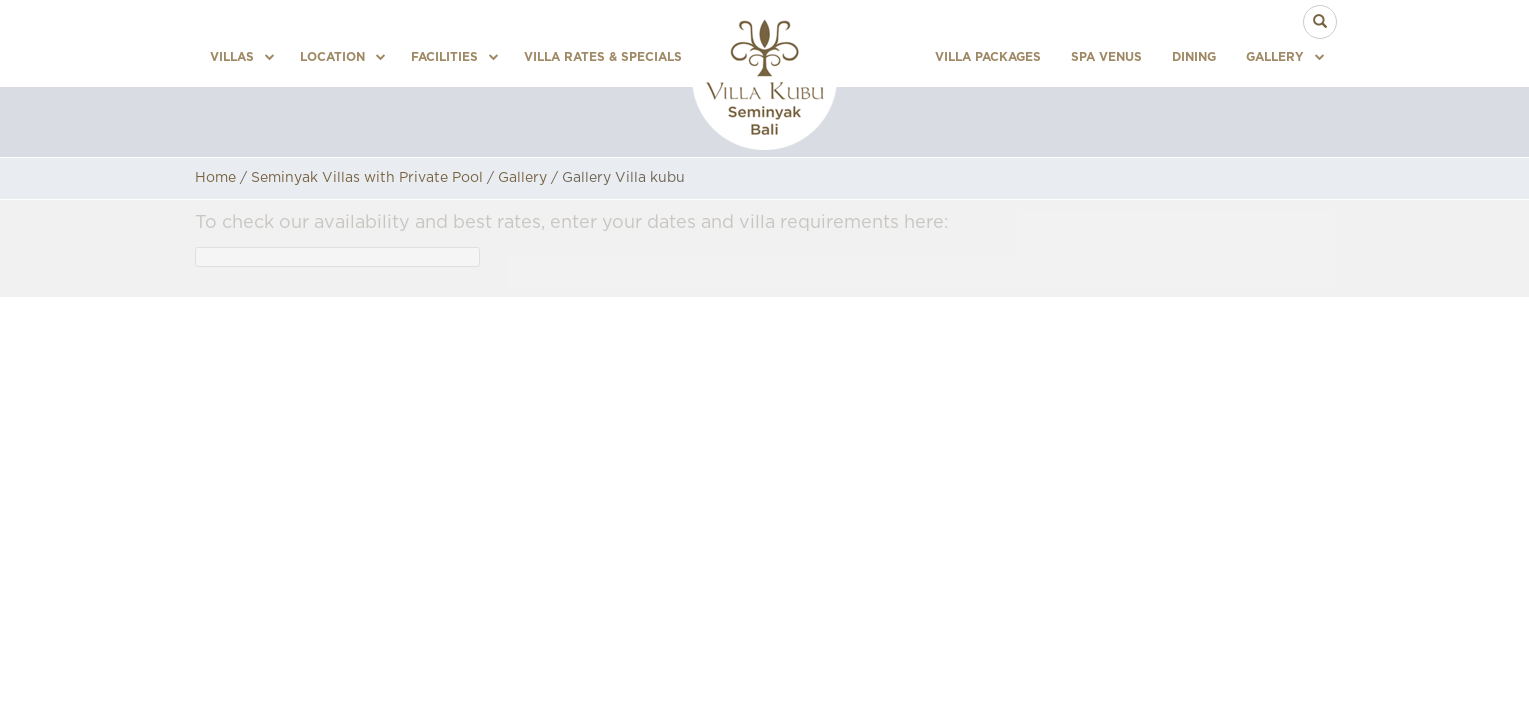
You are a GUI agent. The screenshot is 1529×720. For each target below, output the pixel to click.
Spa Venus (1106, 57)
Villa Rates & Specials (603, 57)
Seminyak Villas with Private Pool (367, 178)
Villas (235, 57)
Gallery (1278, 57)
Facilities (447, 57)
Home (215, 178)
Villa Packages (988, 57)
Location (335, 57)
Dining (1194, 57)
